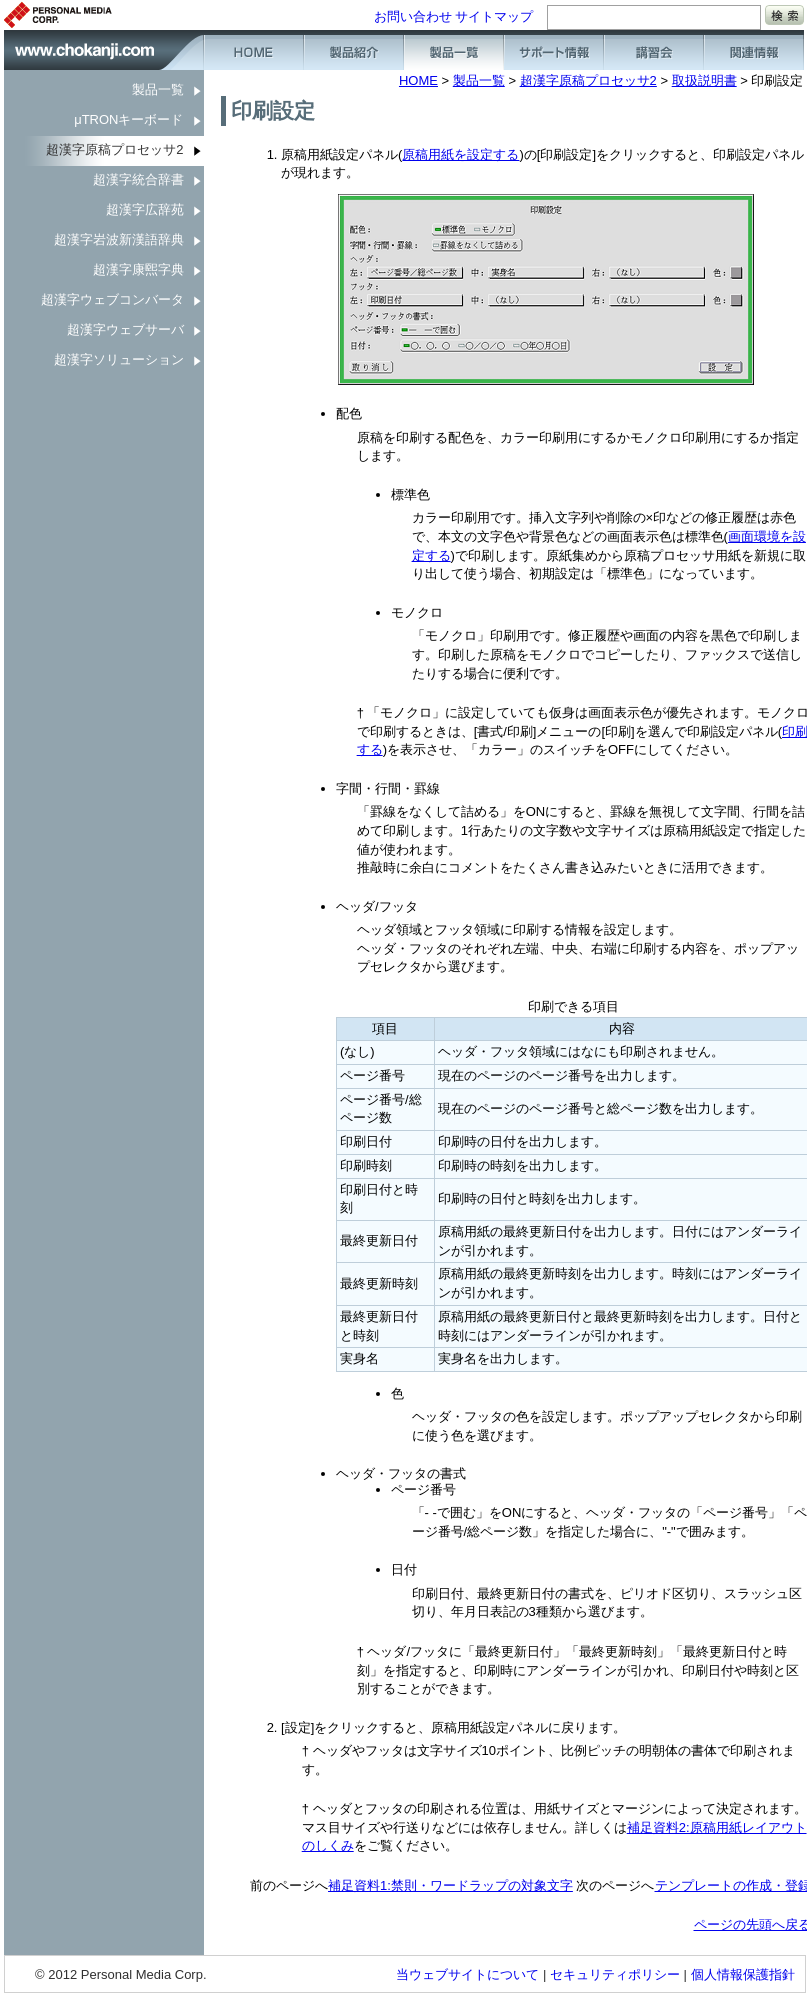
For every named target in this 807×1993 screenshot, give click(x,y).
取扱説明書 (704, 80)
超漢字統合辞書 (138, 179)
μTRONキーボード (128, 119)
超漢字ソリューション (119, 359)
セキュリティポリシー (615, 1974)
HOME (418, 80)
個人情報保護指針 (743, 1974)
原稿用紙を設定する (460, 154)
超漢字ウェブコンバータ (112, 299)
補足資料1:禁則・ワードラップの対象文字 (450, 1885)
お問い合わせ (413, 16)
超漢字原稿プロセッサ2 (114, 149)
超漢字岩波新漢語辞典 (119, 239)
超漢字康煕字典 (138, 269)
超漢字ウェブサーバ (125, 329)
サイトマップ (494, 16)
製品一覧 (158, 89)
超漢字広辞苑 (145, 209)
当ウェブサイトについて (467, 1974)
